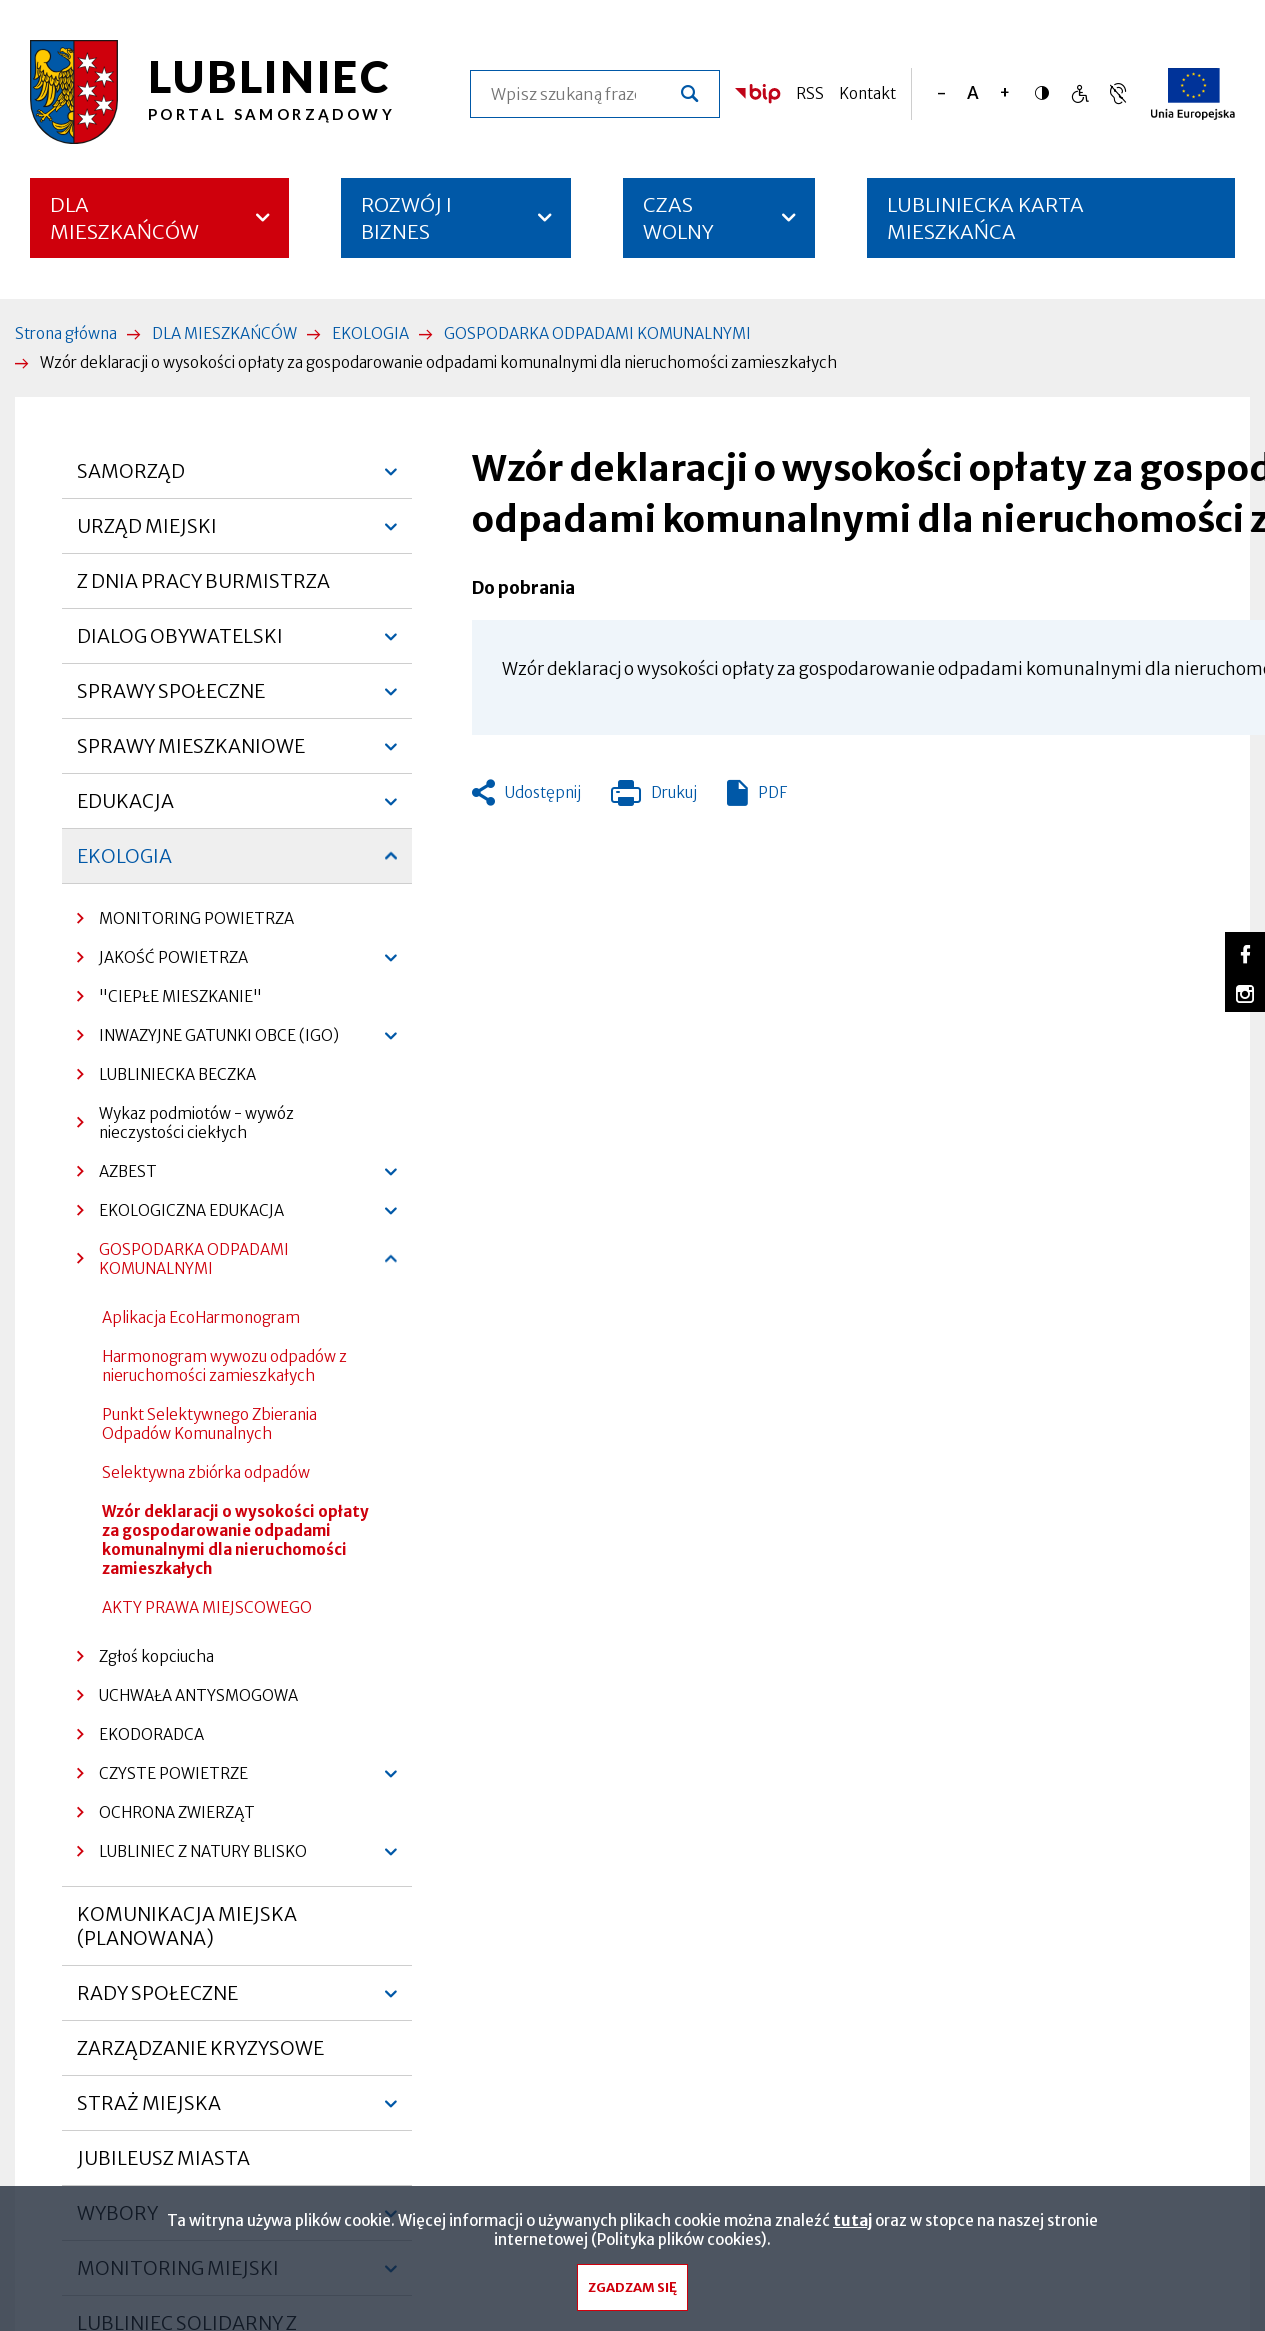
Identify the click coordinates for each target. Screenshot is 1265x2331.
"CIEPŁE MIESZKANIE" (180, 996)
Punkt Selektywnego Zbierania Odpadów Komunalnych (209, 1424)
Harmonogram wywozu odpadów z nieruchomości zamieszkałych (224, 1366)
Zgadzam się (632, 2288)
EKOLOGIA (370, 333)
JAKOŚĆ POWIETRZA (162, 962)
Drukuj (654, 797)
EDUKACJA (125, 809)
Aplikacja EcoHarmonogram (201, 1317)
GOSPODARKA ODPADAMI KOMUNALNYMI (597, 333)
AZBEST (117, 1176)
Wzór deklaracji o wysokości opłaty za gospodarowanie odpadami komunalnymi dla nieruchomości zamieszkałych (235, 1540)
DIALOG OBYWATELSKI (180, 644)
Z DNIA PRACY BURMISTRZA (203, 581)
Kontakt (867, 93)
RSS (810, 93)
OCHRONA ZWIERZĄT (177, 1812)
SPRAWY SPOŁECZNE (171, 699)
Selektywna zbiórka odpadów (206, 1472)
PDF (772, 792)
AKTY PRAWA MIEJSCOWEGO (207, 1607)
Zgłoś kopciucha (156, 1656)
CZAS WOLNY (678, 218)
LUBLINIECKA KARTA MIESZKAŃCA (985, 225)
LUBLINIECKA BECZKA (177, 1074)
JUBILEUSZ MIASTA (163, 2158)
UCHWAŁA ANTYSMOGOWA (198, 1695)
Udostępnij (543, 792)
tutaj (852, 2221)
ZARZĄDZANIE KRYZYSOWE (200, 2048)
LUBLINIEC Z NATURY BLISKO (192, 1856)
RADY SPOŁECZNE (157, 2001)
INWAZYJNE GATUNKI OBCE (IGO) (208, 1040)
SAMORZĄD (131, 479)
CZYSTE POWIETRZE (162, 1778)
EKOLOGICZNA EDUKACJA (180, 1215)
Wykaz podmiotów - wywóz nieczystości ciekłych (196, 1123)
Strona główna (66, 333)
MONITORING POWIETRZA (196, 918)
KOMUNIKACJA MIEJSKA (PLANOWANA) (187, 1926)
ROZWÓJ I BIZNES (406, 218)
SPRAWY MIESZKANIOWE (191, 754)
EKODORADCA (151, 1734)
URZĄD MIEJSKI (147, 534)
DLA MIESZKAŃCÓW (124, 218)
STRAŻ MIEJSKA (149, 2111)
